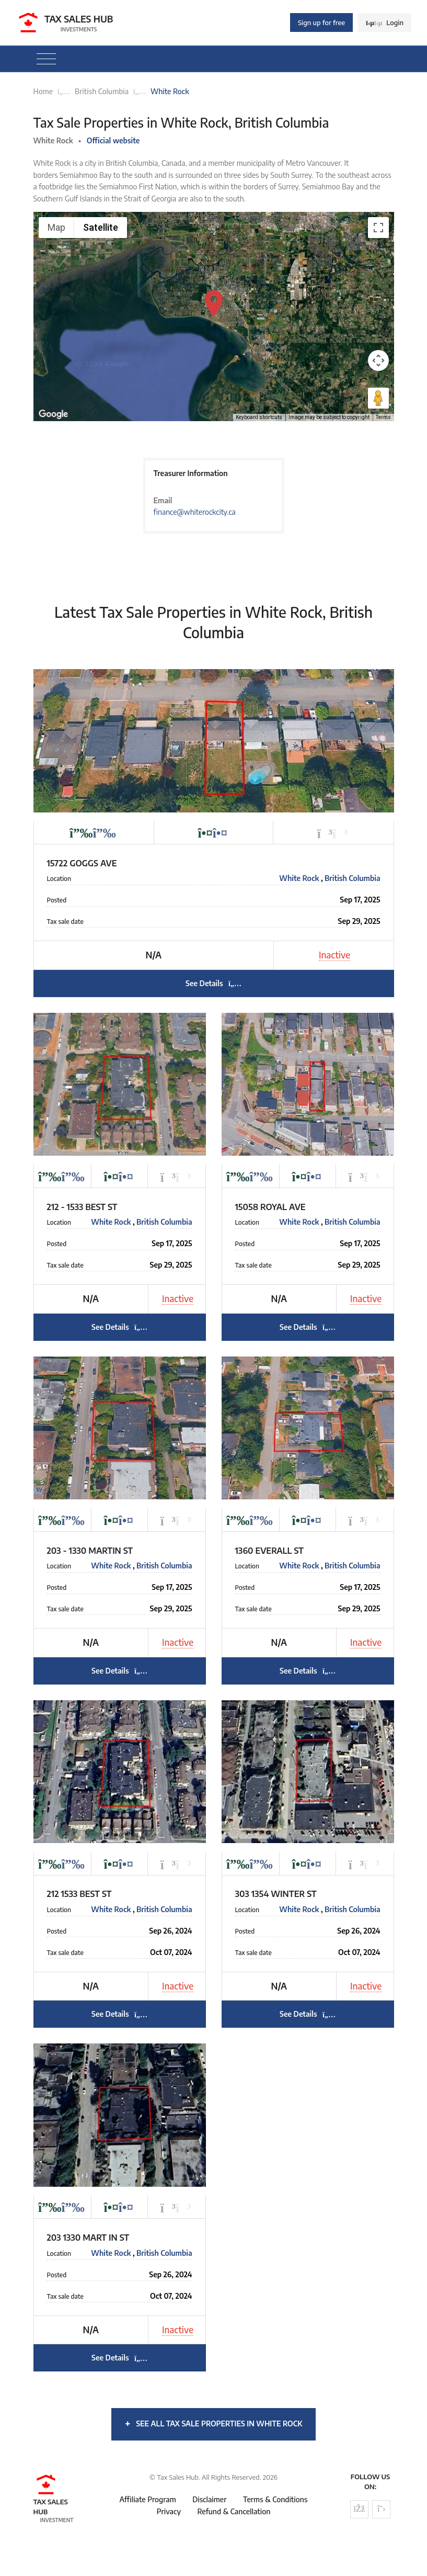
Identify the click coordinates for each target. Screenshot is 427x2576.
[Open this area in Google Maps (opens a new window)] (53, 414)
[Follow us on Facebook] (359, 2509)
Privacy (169, 2511)
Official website (113, 140)
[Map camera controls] (378, 360)
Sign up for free (321, 22)
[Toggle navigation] (46, 59)
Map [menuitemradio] (56, 227)
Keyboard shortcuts (259, 417)
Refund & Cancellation (233, 2511)
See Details (213, 983)
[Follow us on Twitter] (381, 2509)
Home (43, 91)
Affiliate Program (148, 2499)
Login (384, 22)
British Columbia (102, 91)
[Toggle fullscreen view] (378, 227)
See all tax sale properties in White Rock (213, 2423)
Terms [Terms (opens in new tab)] (383, 417)
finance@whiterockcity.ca (194, 511)
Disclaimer (209, 2499)
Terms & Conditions (275, 2499)
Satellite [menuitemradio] (100, 227)
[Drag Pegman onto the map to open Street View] (378, 398)
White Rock (300, 878)
